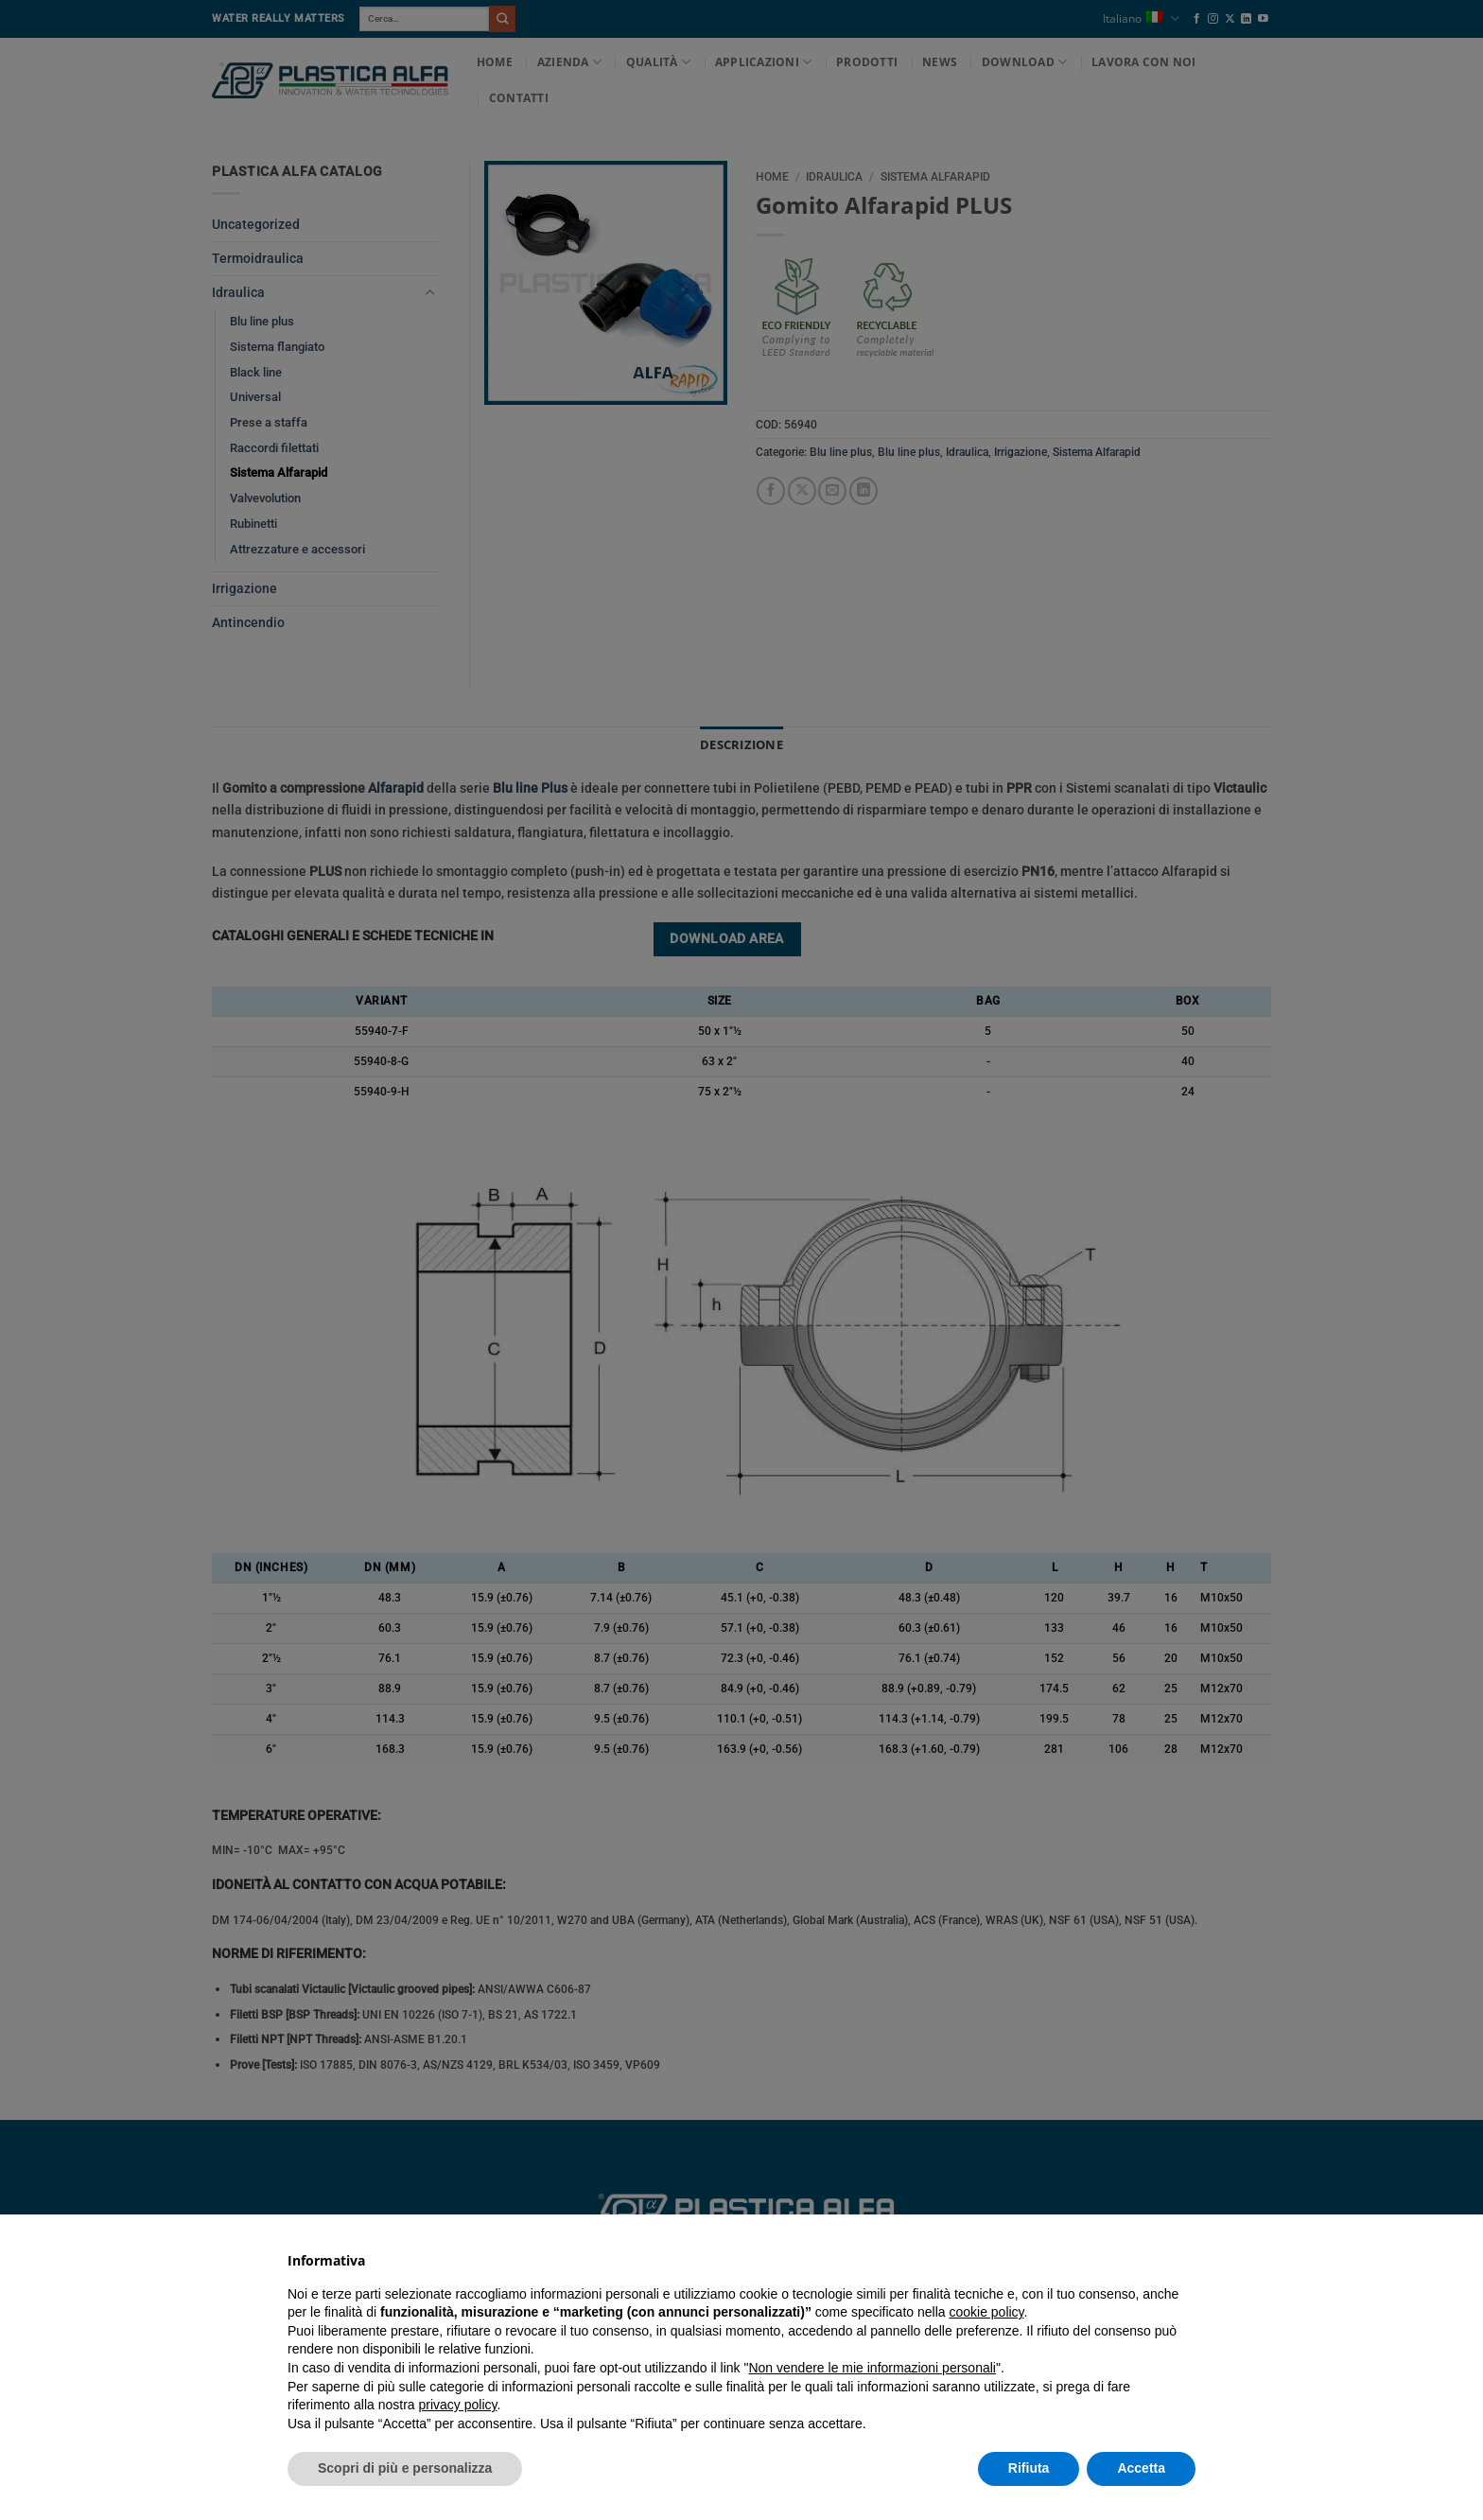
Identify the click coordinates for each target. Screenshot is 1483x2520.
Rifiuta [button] (1029, 2468)
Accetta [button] (1141, 2468)
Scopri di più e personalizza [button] (405, 2468)
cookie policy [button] (986, 2311)
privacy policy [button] (458, 2404)
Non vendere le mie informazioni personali (871, 2367)
